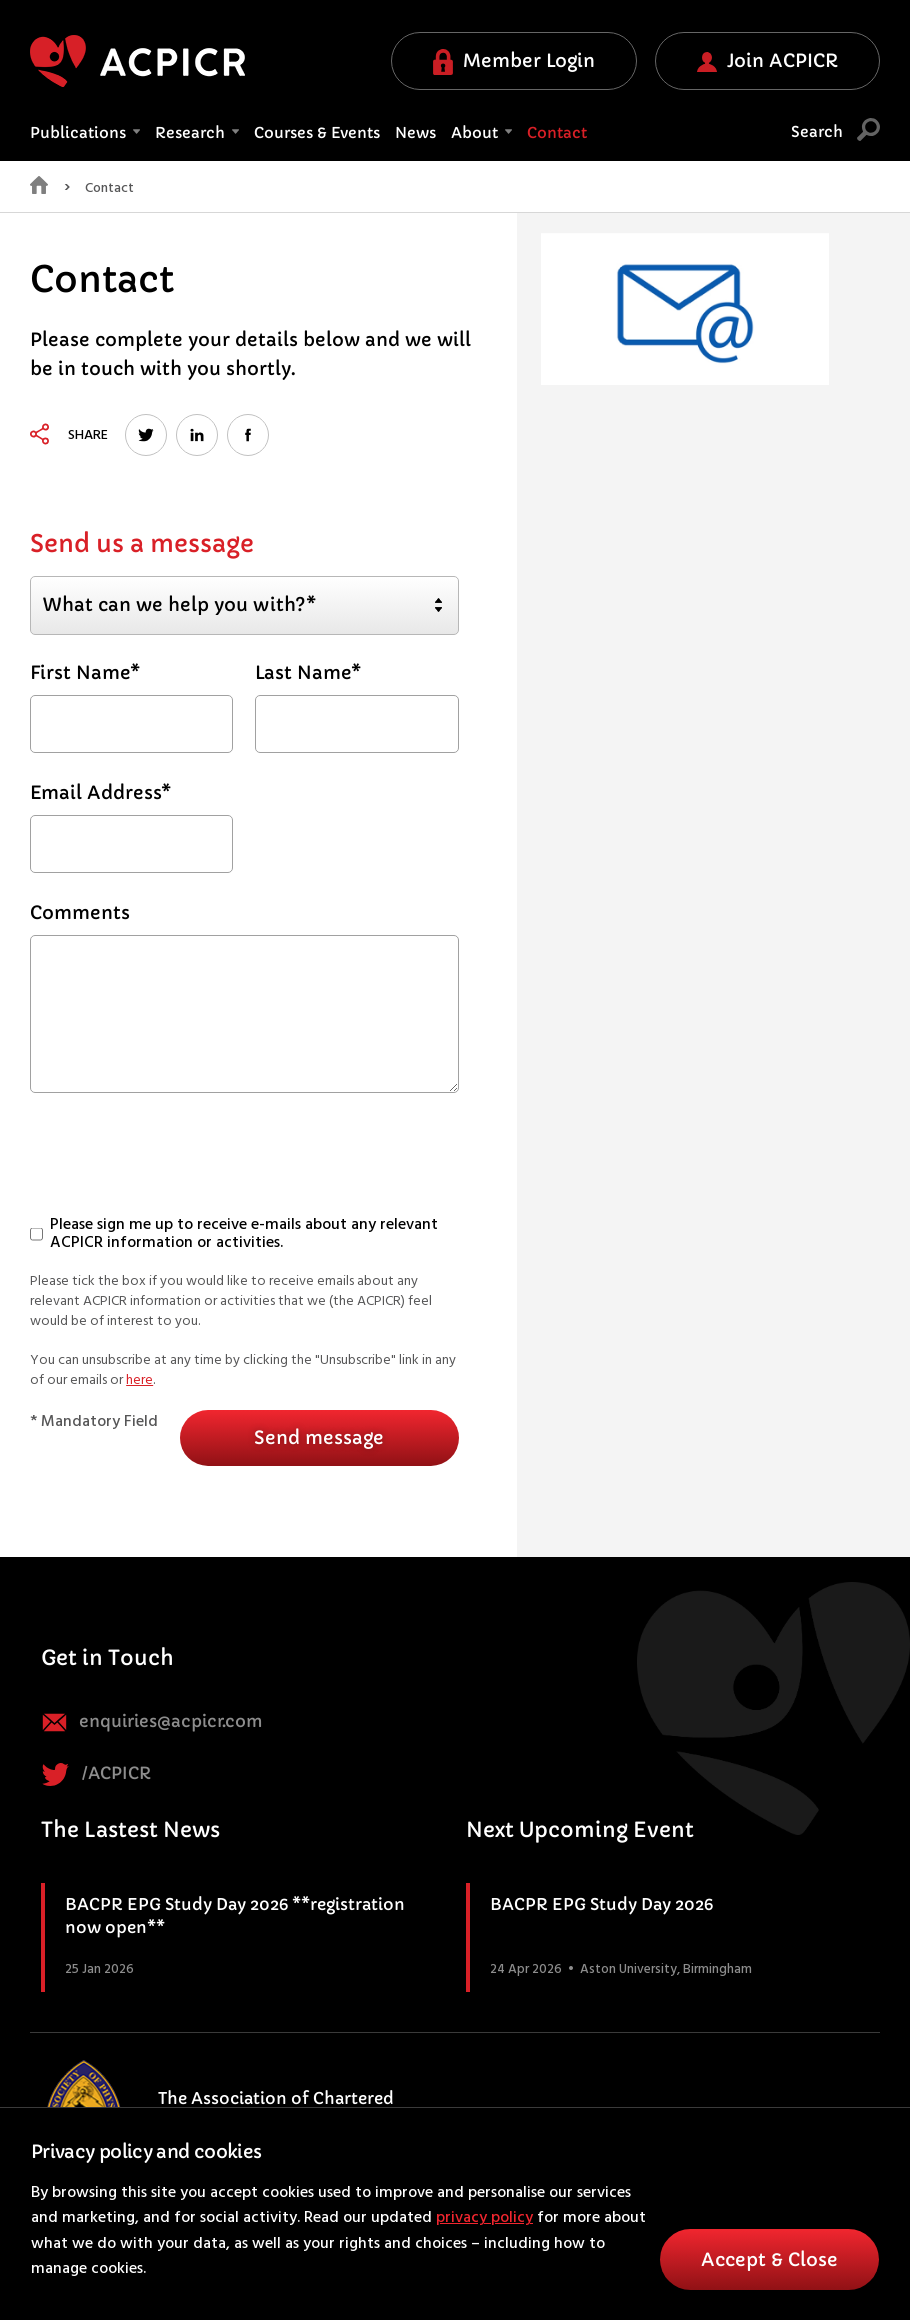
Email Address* (100, 792)
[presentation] (182, 1163)
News (415, 132)
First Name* (85, 672)
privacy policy (484, 2218)
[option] (685, 309)
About (481, 132)
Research (197, 132)
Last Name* (308, 672)
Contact (557, 132)
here (139, 1380)
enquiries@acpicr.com (152, 1722)
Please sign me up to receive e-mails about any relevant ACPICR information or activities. (234, 1234)
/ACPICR (96, 1774)
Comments (80, 912)
